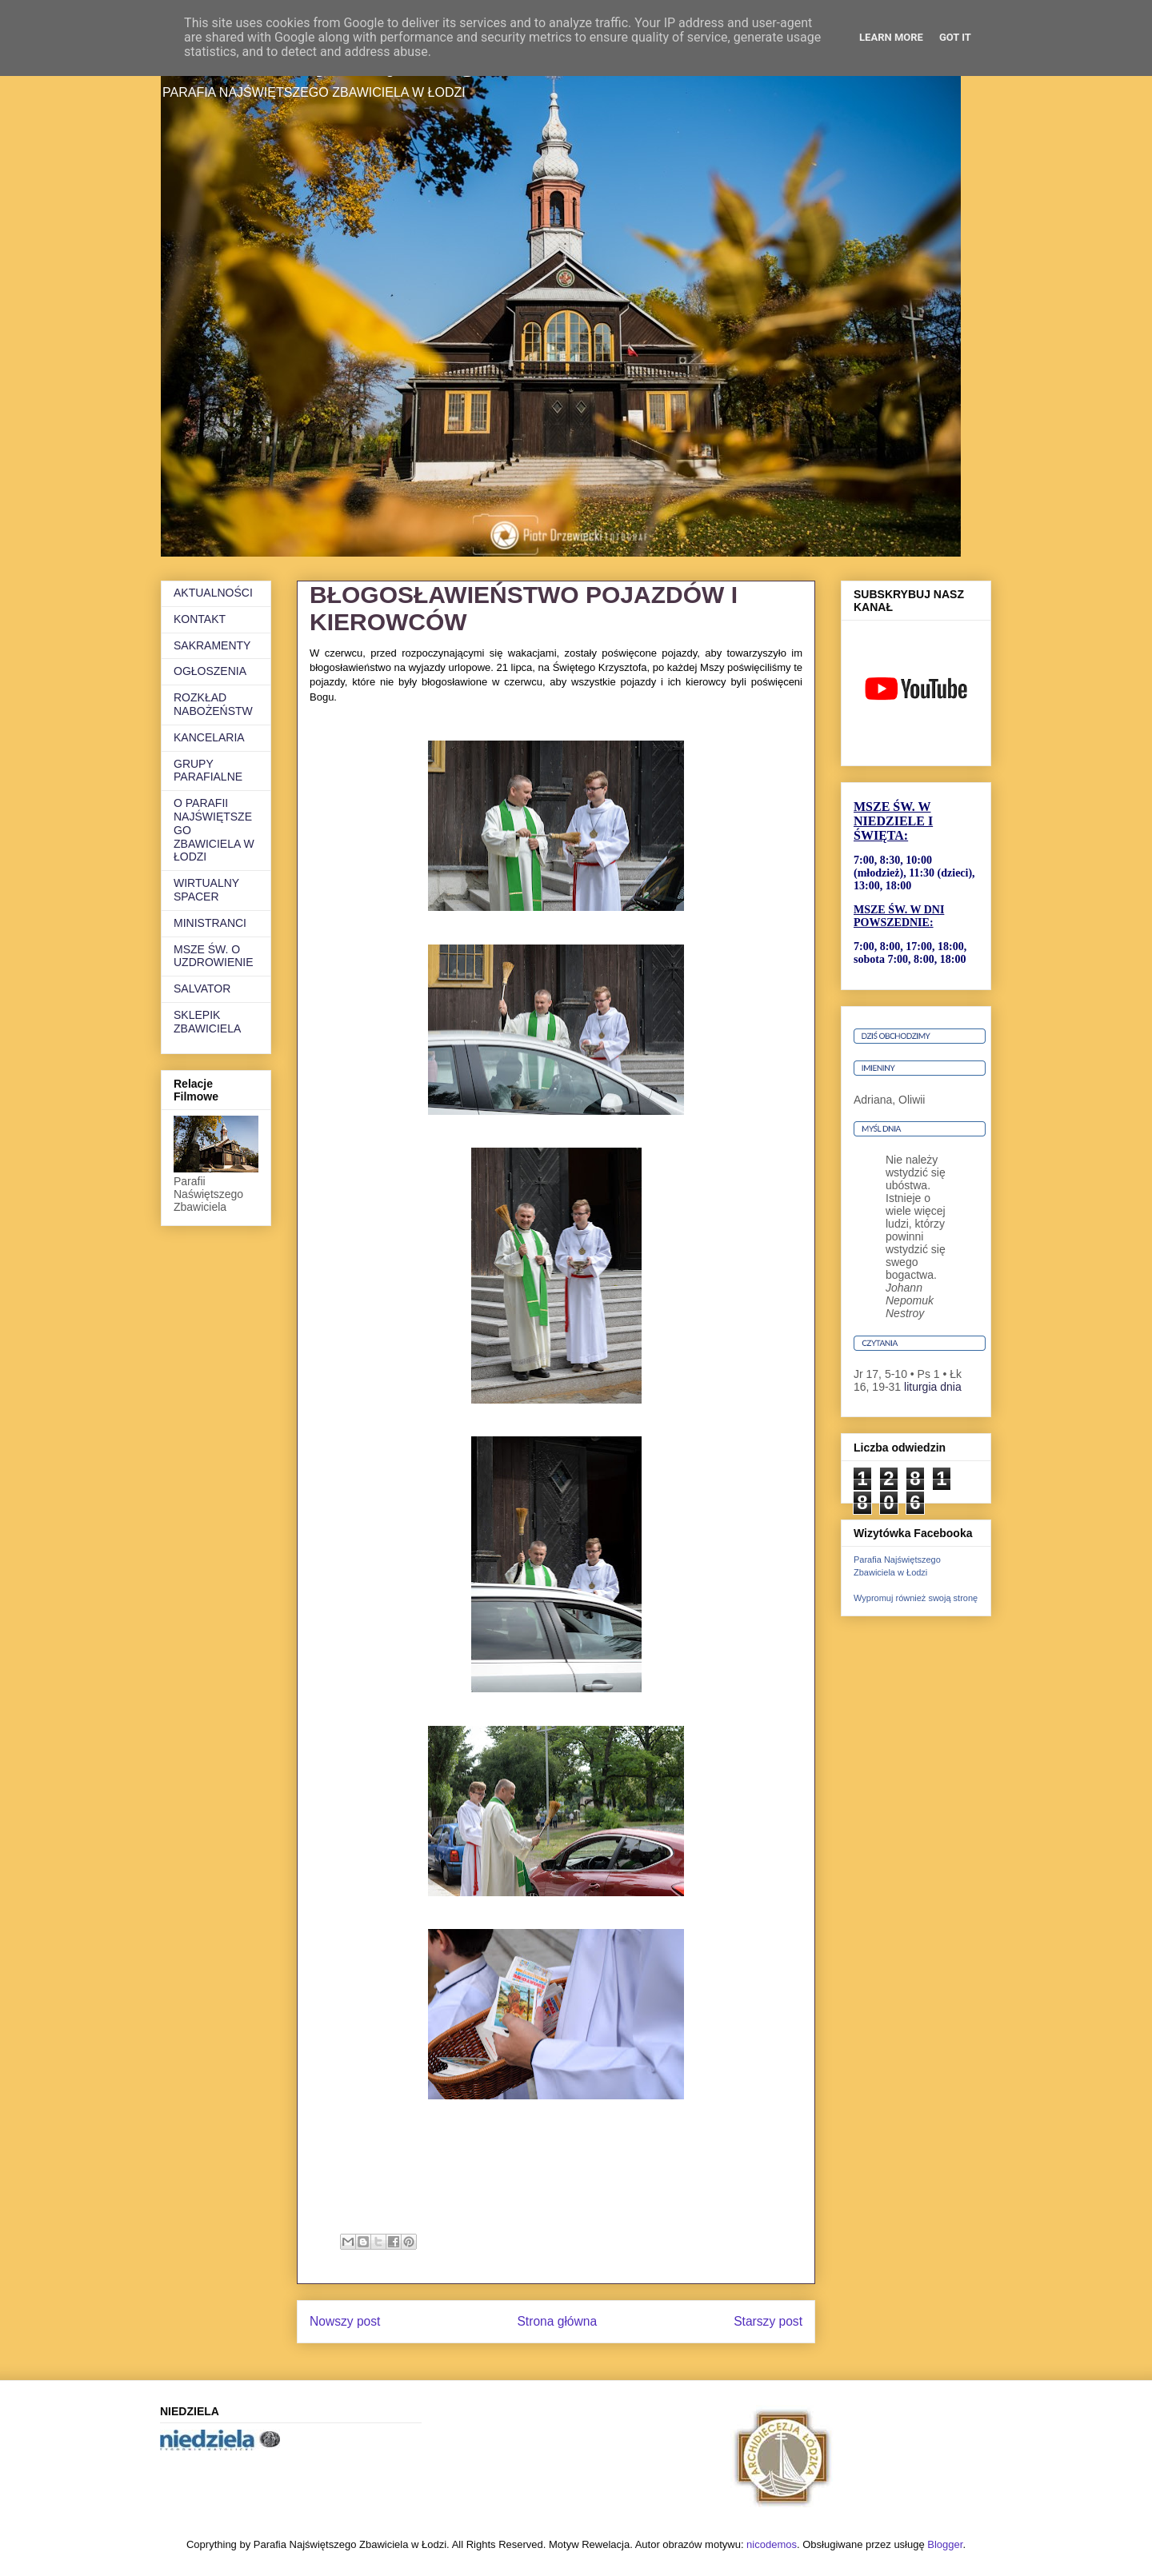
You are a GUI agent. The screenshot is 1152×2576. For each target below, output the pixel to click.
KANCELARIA (209, 737)
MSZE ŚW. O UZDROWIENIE (214, 956)
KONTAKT (200, 619)
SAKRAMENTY (212, 645)
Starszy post (768, 2321)
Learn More (891, 37)
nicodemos (771, 2544)
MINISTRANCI (210, 923)
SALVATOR (202, 988)
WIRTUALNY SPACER (206, 890)
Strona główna (557, 2321)
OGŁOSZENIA (210, 671)
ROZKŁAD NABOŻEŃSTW (213, 704)
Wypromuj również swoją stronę (916, 1598)
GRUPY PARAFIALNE (208, 770)
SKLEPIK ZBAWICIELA (207, 1021)
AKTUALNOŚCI (213, 592)
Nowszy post (345, 2321)
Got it (955, 37)
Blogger (944, 2544)
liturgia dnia (933, 1386)
